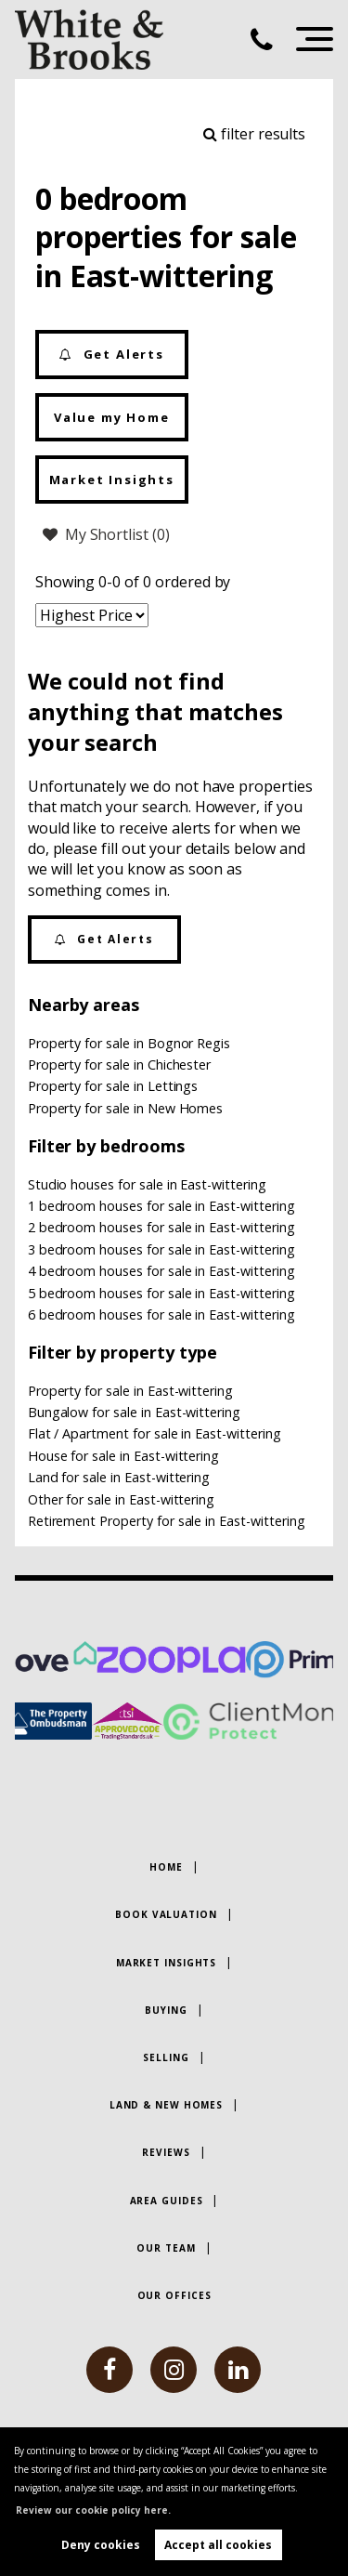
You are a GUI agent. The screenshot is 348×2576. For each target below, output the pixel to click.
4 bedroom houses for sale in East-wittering (161, 1271)
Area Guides (166, 2200)
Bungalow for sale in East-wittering (134, 1412)
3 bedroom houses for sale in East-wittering (161, 1249)
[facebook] (109, 2369)
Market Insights (111, 479)
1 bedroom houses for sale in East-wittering (161, 1206)
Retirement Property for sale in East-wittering (166, 1521)
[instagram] (173, 2369)
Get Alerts (111, 355)
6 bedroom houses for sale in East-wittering (161, 1314)
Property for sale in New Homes (126, 1108)
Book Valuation (166, 1914)
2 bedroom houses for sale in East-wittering (161, 1227)
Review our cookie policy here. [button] (93, 2510)
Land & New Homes (166, 2104)
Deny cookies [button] (100, 2545)
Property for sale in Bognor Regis (129, 1043)
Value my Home (112, 417)
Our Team (165, 2247)
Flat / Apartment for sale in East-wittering (154, 1433)
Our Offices (174, 2295)
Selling (165, 2057)
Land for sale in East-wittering (119, 1477)
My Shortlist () (106, 534)
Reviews (165, 2152)
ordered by (193, 582)
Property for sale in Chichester (120, 1064)
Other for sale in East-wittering (121, 1499)
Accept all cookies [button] (218, 2545)
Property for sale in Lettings (113, 1086)
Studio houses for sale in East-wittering (147, 1184)
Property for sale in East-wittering (130, 1391)
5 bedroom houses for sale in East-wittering (161, 1293)
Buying (166, 2010)
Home (166, 1866)
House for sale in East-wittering (123, 1456)
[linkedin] (237, 2369)
